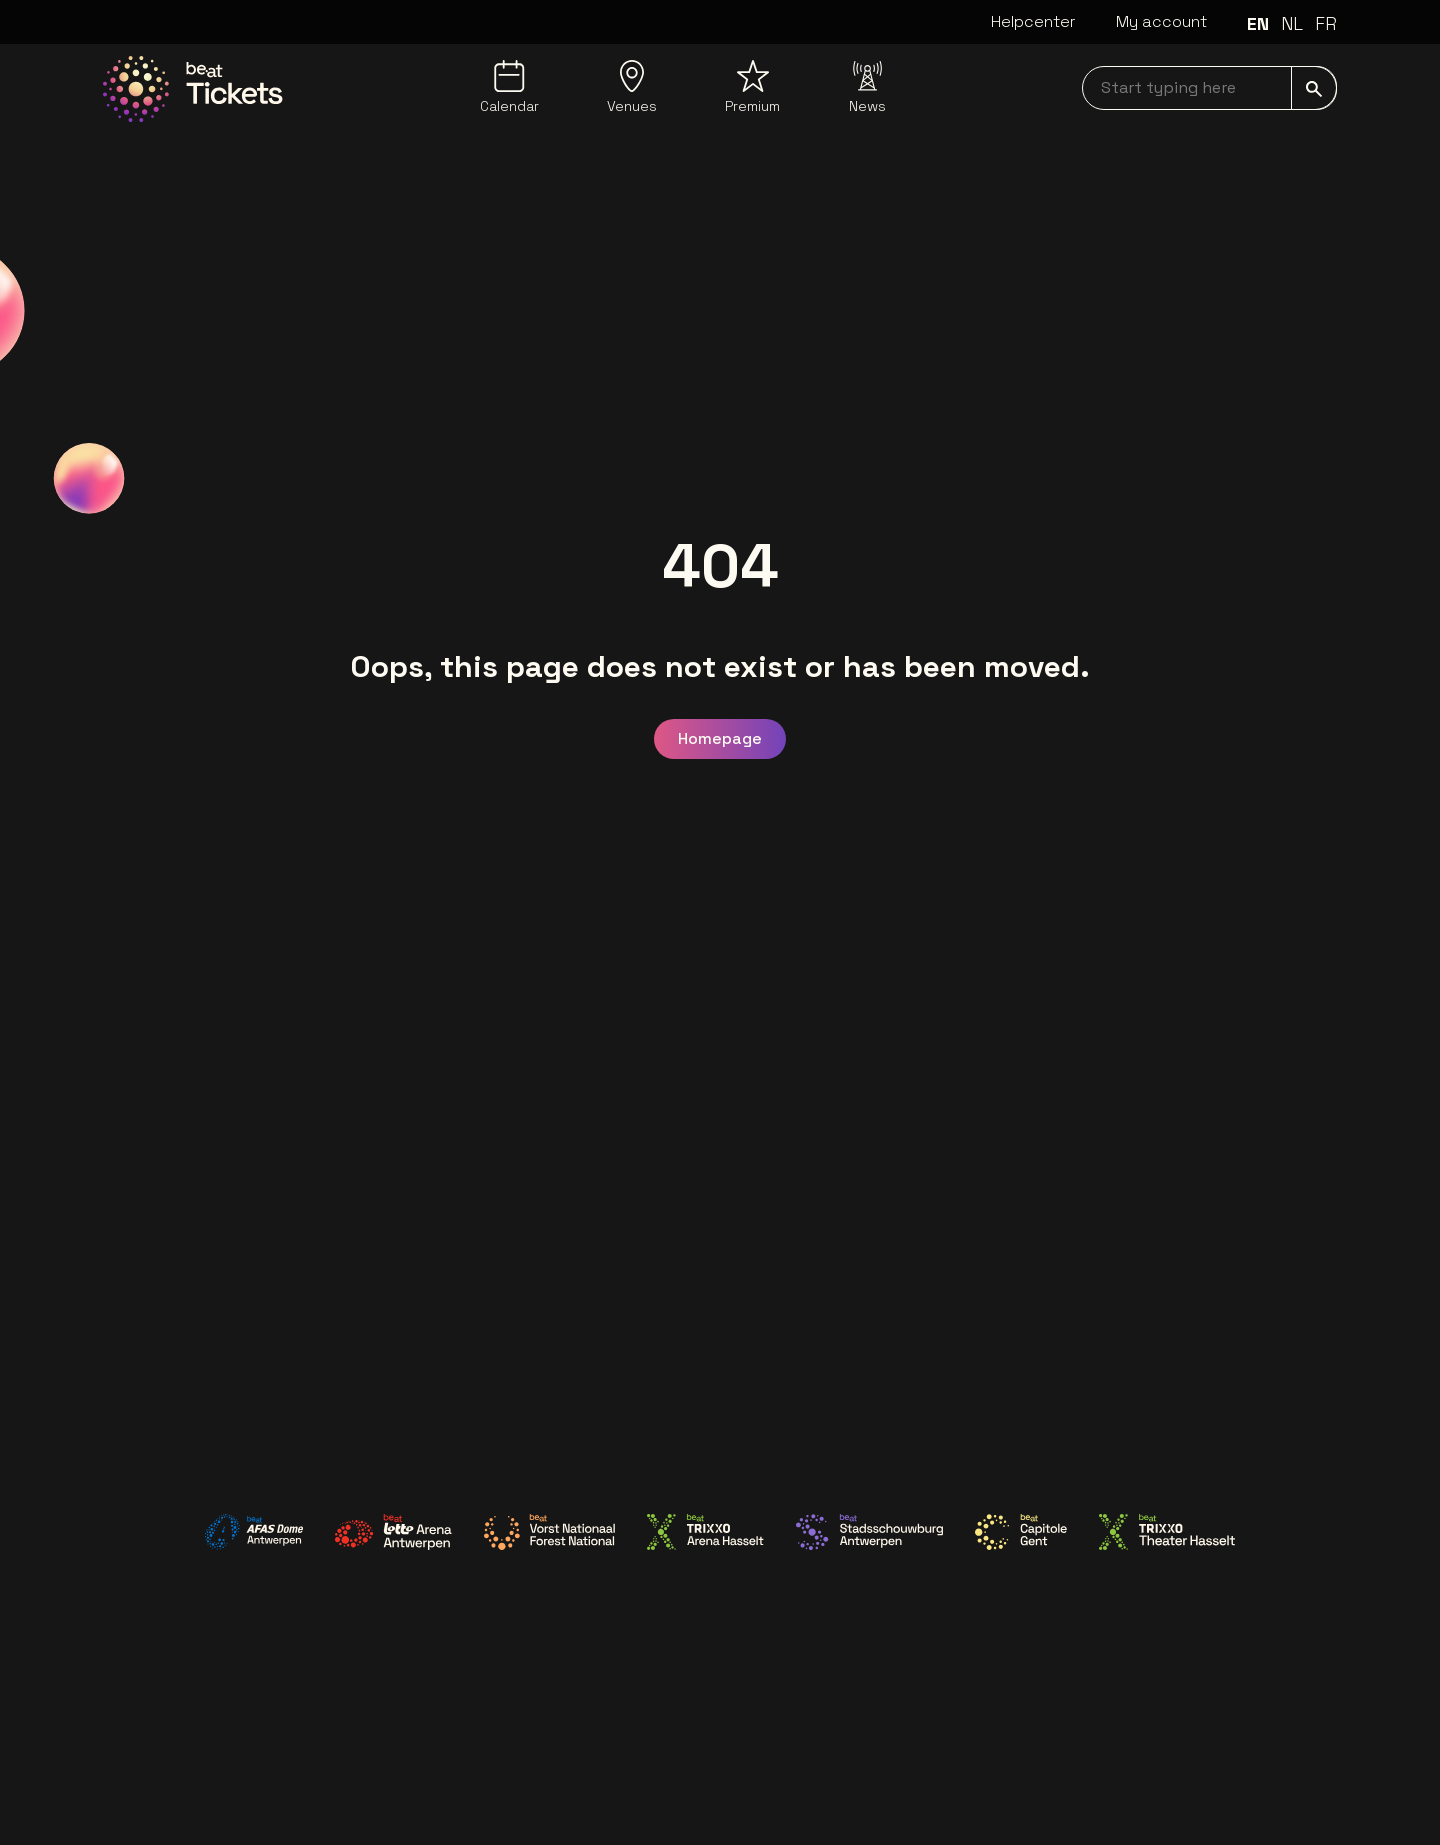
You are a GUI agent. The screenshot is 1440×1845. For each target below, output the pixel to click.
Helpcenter (1033, 21)
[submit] (1314, 88)
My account (1161, 21)
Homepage (720, 738)
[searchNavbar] (1209, 88)
